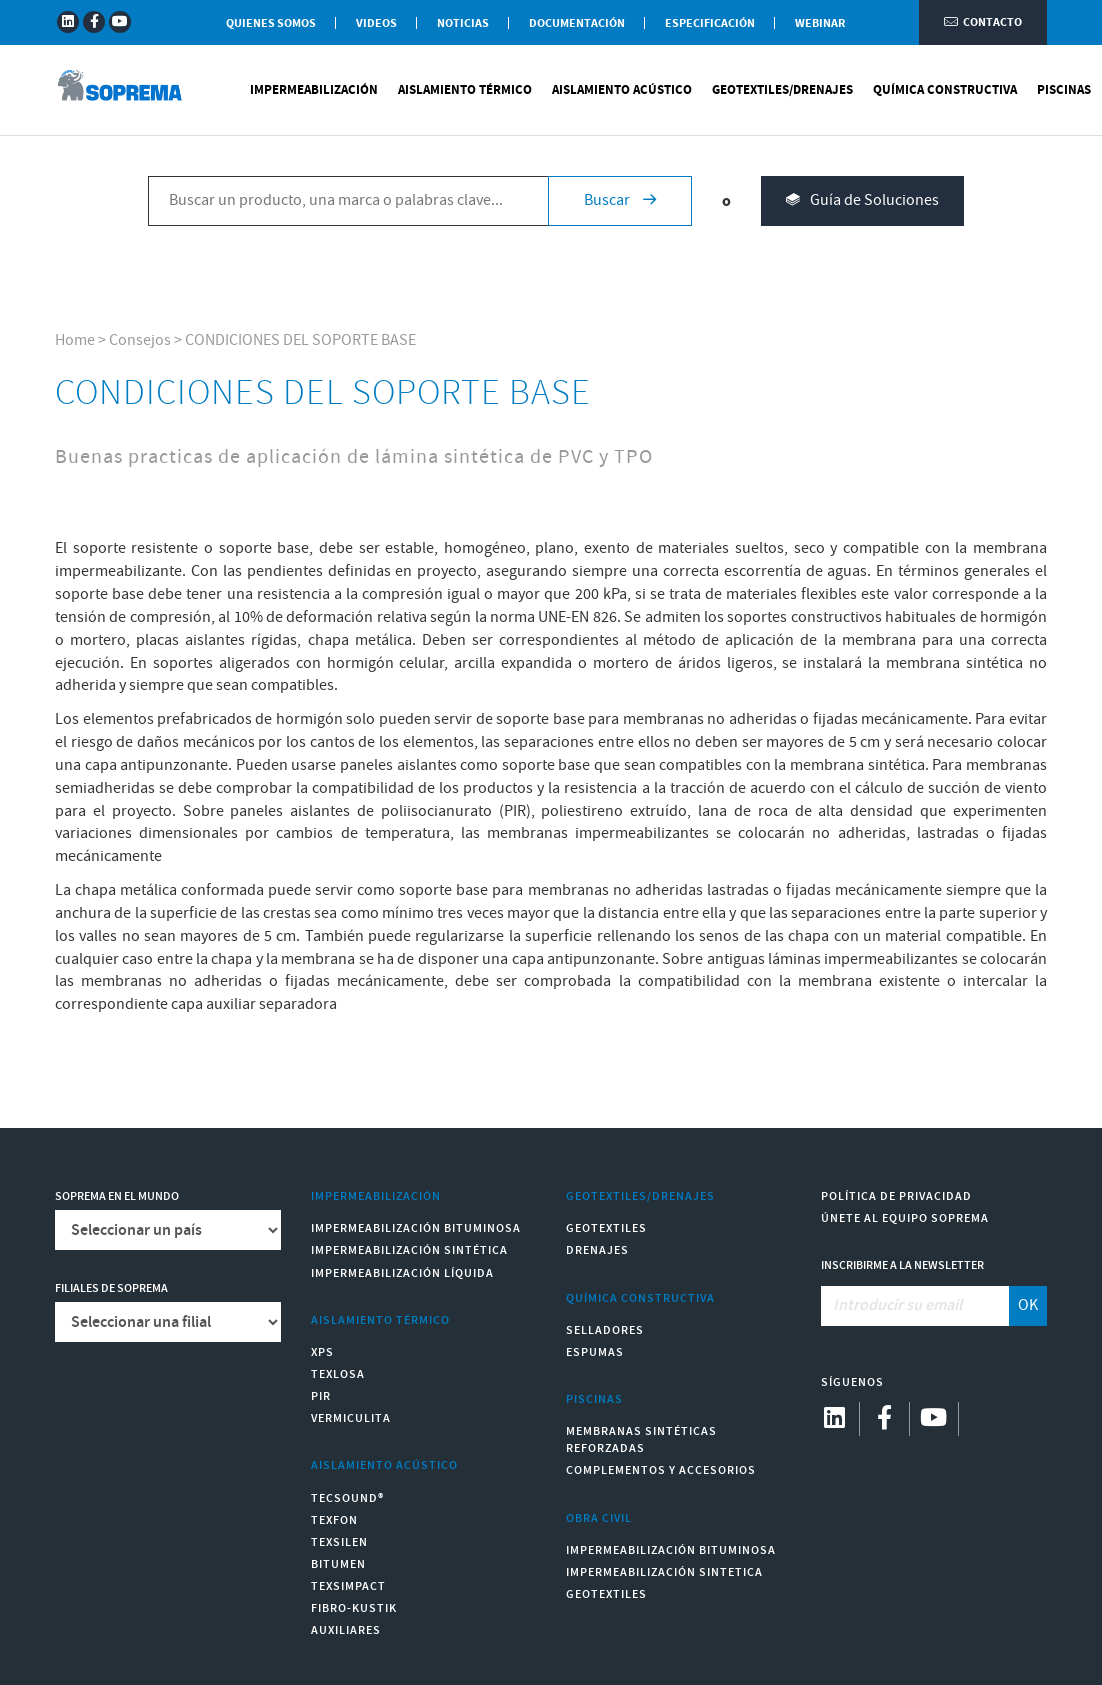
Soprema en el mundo (117, 1196)
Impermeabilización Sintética (409, 1250)
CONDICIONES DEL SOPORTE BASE (300, 340)
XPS (322, 1352)
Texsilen (339, 1542)
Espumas (595, 1352)
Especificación (710, 23)
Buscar (620, 200)
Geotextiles (606, 1228)
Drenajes (597, 1250)
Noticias (463, 23)
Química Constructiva (945, 90)
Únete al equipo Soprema (905, 1218)
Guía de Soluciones (862, 201)
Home (75, 340)
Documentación (577, 23)
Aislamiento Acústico (622, 90)
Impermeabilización (314, 90)
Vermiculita (351, 1418)
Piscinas (1064, 90)
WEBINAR (820, 23)
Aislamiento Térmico (465, 90)
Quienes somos (271, 23)
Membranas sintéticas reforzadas (641, 1440)
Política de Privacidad (896, 1196)
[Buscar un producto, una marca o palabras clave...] (348, 201)
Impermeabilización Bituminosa (416, 1228)
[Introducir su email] (915, 1306)
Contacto (983, 22)
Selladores (605, 1330)
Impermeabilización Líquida (402, 1273)
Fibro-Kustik (354, 1608)
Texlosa (338, 1374)
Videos (376, 23)
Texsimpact (348, 1586)
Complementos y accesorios (661, 1470)
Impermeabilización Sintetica (664, 1572)
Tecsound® (347, 1498)
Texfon (334, 1520)
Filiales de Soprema (111, 1288)
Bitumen (338, 1564)
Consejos (140, 340)
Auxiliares (346, 1630)
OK (1028, 1305)
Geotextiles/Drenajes (782, 90)
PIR (321, 1396)
